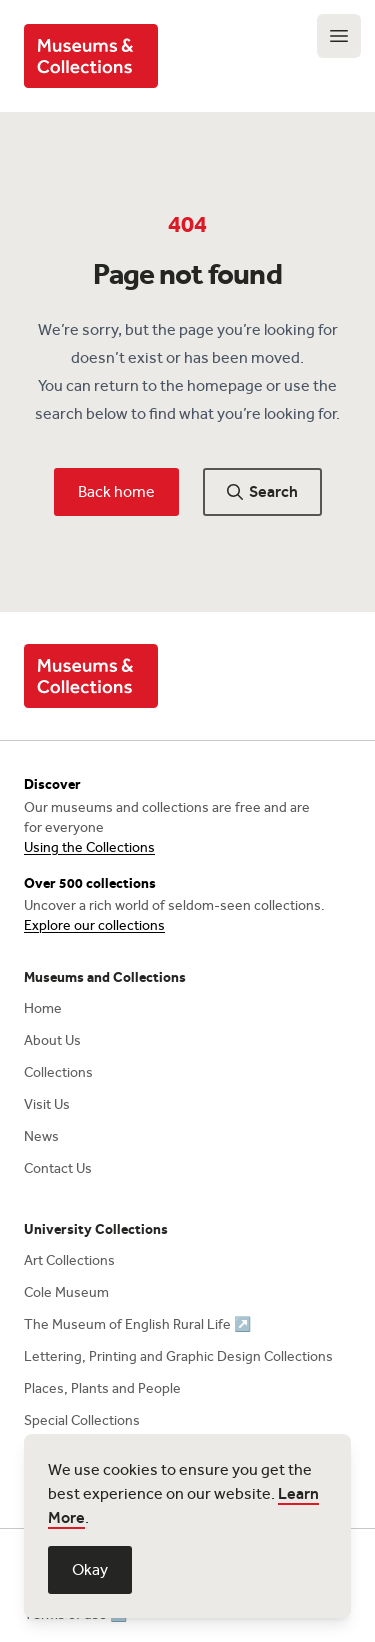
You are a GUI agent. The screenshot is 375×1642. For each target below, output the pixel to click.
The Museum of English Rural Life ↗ (137, 1324)
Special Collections (82, 1420)
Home (43, 1008)
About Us (52, 1040)
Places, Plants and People (102, 1388)
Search (262, 491)
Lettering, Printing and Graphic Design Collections (178, 1356)
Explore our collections (94, 925)
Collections (58, 1072)
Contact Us (58, 1168)
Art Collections (69, 1260)
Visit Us (47, 1104)
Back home (116, 491)
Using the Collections (89, 847)
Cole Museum (66, 1292)
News (41, 1136)
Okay (90, 1569)
